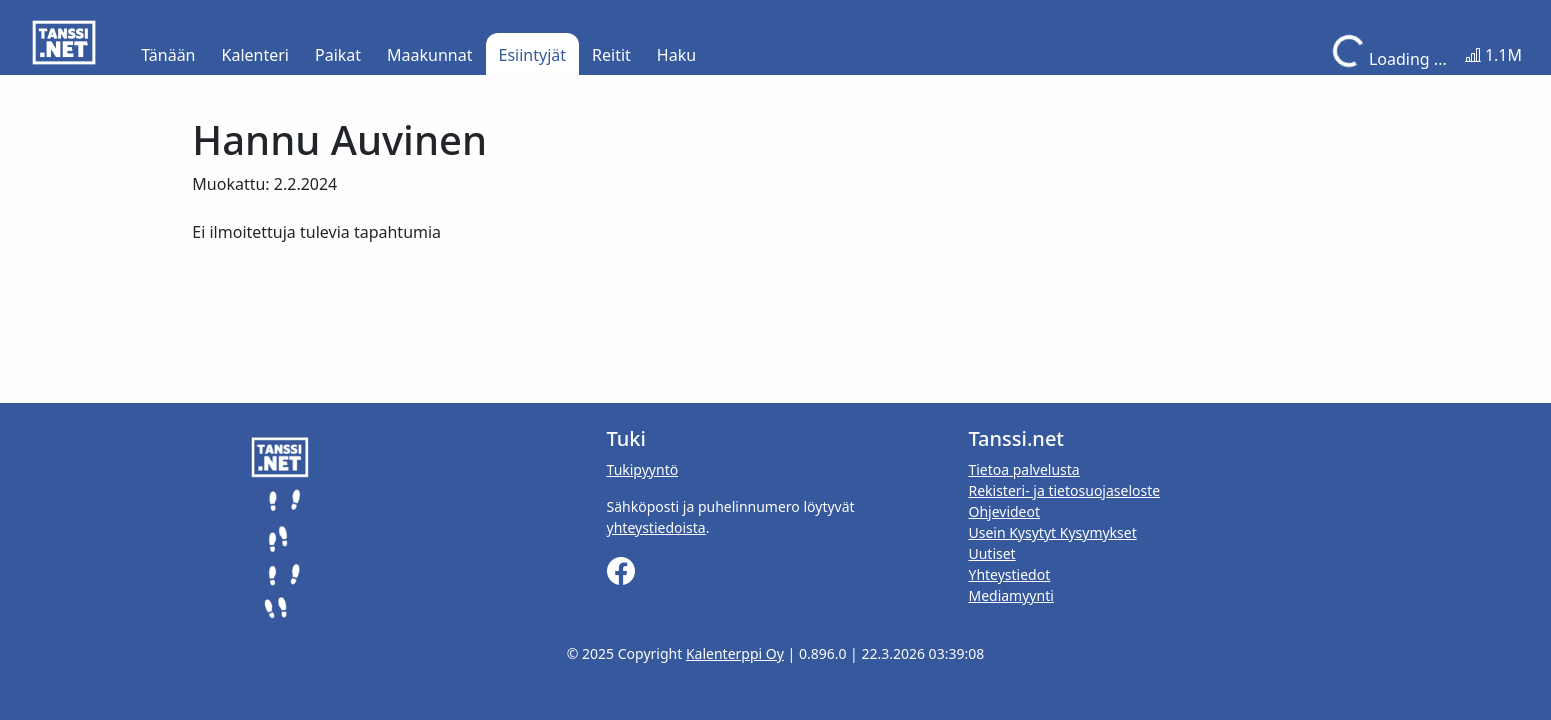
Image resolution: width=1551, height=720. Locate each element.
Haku (676, 55)
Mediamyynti (1010, 595)
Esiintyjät (533, 55)
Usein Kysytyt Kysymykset (1052, 532)
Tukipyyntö (643, 469)
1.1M (1493, 55)
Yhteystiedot (1009, 574)
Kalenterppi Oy (735, 653)
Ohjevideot (1004, 511)
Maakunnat (429, 55)
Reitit (611, 55)
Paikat (338, 55)
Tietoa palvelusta (1023, 469)
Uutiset (991, 553)
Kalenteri (255, 55)
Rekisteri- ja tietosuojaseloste (1064, 490)
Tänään (168, 55)
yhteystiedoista (656, 527)
